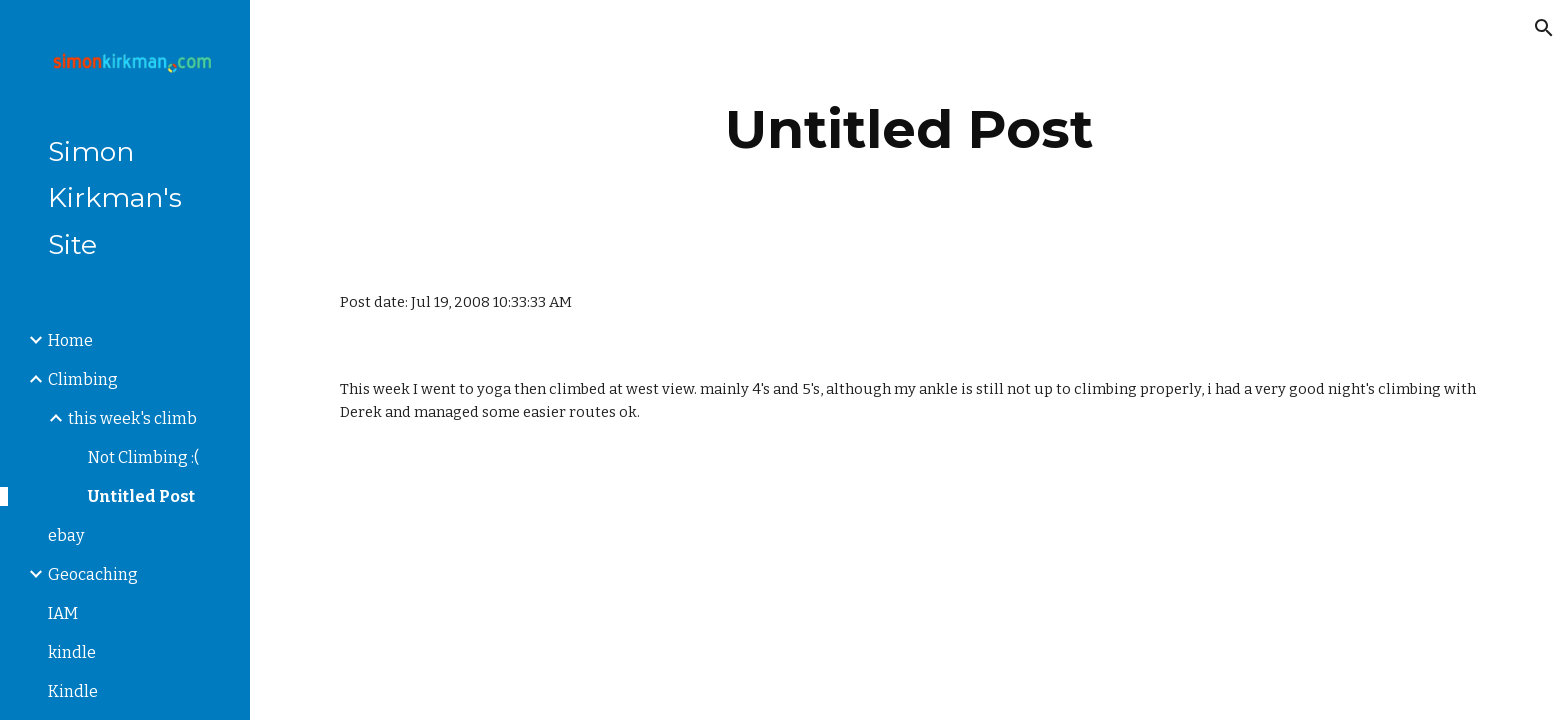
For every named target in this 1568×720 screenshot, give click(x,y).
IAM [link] (63, 613)
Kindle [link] (73, 691)
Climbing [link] (83, 379)
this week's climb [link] (132, 418)
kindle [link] (72, 652)
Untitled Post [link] (141, 496)
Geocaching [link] (93, 574)
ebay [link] (66, 535)
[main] (909, 129)
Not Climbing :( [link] (143, 457)
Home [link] (70, 340)
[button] (1544, 28)
